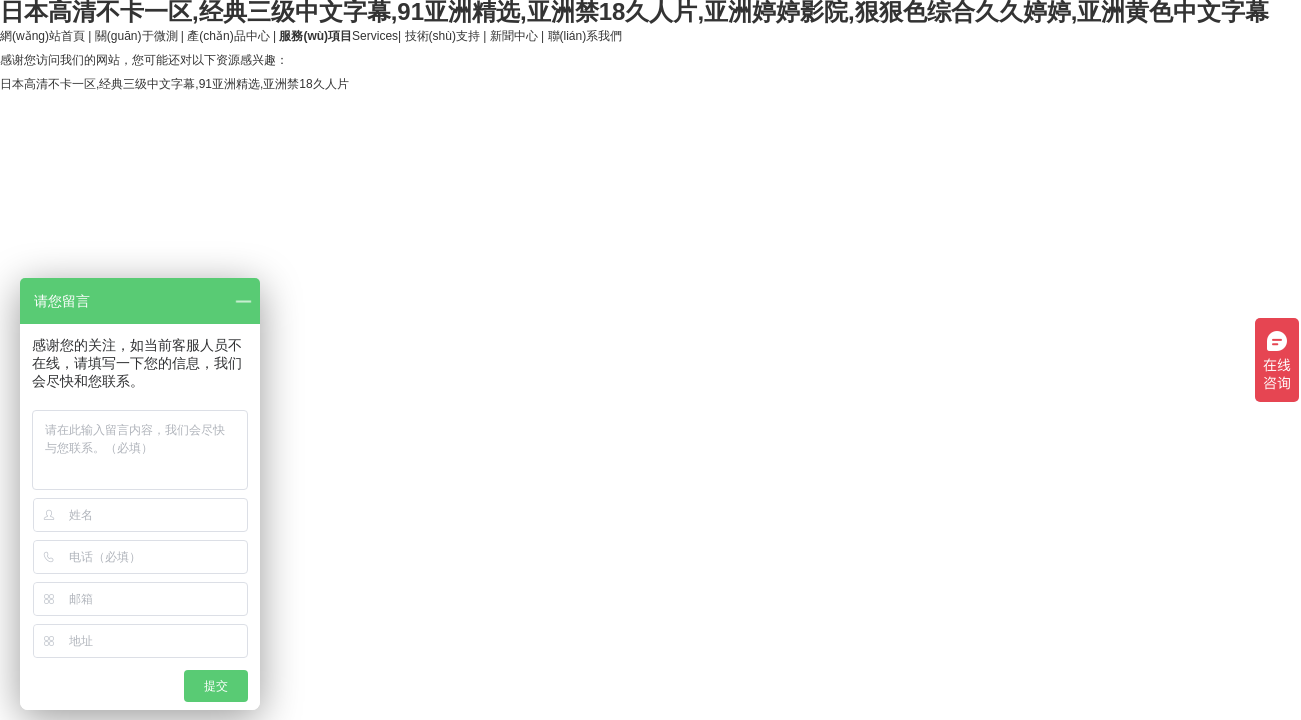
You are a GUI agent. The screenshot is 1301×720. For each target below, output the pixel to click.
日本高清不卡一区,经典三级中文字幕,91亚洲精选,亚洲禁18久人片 (174, 84)
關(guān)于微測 (136, 36)
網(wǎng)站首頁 (42, 36)
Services (338, 36)
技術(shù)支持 (442, 36)
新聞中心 (514, 36)
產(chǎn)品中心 (228, 36)
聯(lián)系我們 (585, 36)
